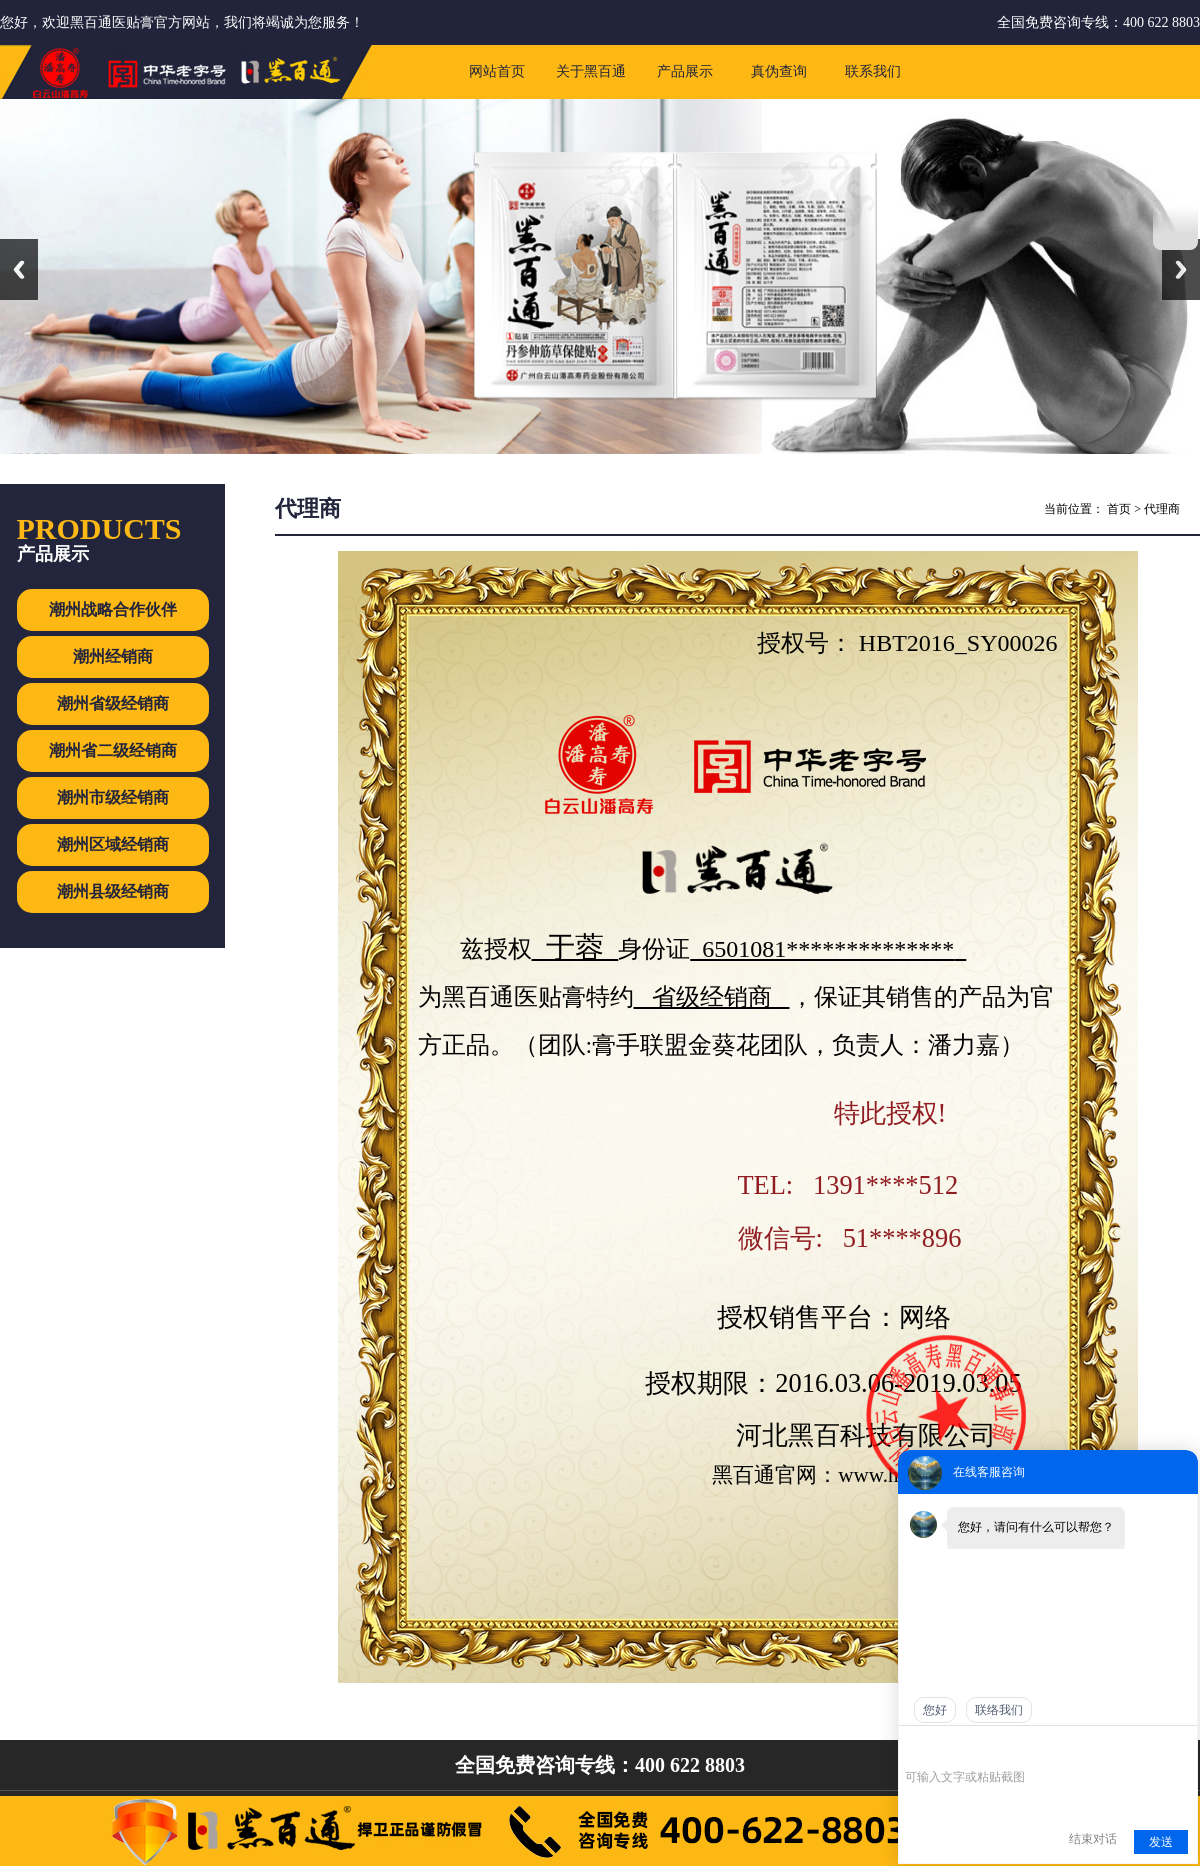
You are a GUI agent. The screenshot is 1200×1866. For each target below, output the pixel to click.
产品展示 (685, 71)
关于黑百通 (591, 71)
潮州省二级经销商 (113, 750)
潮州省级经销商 (113, 703)
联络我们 (999, 1710)
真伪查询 (779, 71)
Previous (19, 269)
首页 (1119, 509)
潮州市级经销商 (113, 797)
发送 (1161, 1842)
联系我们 (873, 71)
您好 (935, 1710)
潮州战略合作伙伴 (113, 609)
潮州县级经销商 (113, 891)
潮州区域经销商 (113, 844)
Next (1181, 269)
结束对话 (1093, 1839)
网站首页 (497, 71)
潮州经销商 (113, 656)
